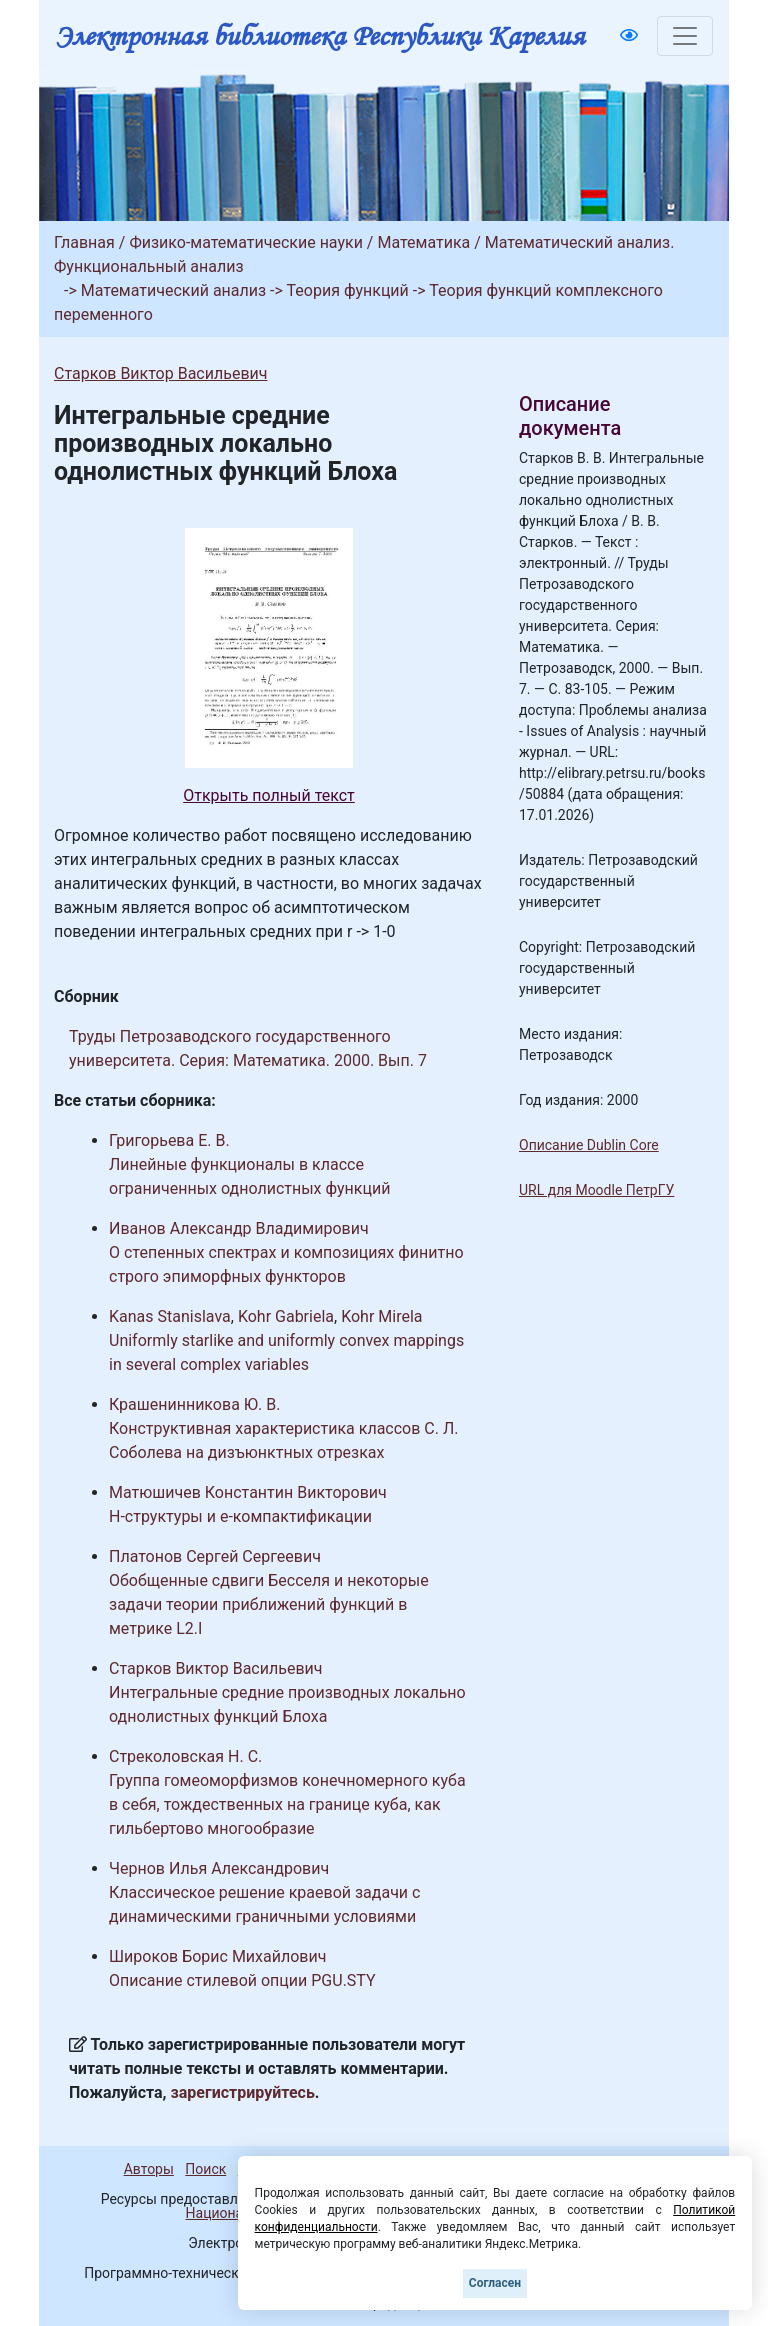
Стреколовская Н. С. (185, 1756)
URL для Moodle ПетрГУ (596, 1190)
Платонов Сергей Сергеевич (215, 1556)
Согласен (495, 2283)
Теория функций (348, 290)
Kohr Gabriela (286, 1316)
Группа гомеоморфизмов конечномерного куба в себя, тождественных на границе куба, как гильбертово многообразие (287, 1804)
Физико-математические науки (246, 242)
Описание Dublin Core (589, 1145)
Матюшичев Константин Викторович (248, 1492)
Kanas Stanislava (170, 1316)
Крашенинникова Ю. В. (194, 1404)
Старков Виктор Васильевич (160, 373)
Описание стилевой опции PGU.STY (242, 1980)
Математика (423, 242)
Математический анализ (173, 290)
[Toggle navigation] (685, 36)
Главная (84, 242)
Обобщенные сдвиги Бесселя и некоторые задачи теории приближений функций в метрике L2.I (269, 1604)
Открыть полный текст (269, 795)
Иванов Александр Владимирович (239, 1228)
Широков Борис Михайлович (217, 1956)
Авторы (149, 2169)
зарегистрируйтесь (243, 2092)
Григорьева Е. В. (169, 1140)
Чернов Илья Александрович (219, 1868)
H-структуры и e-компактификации (240, 1516)
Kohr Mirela (381, 1316)
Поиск (205, 2169)
